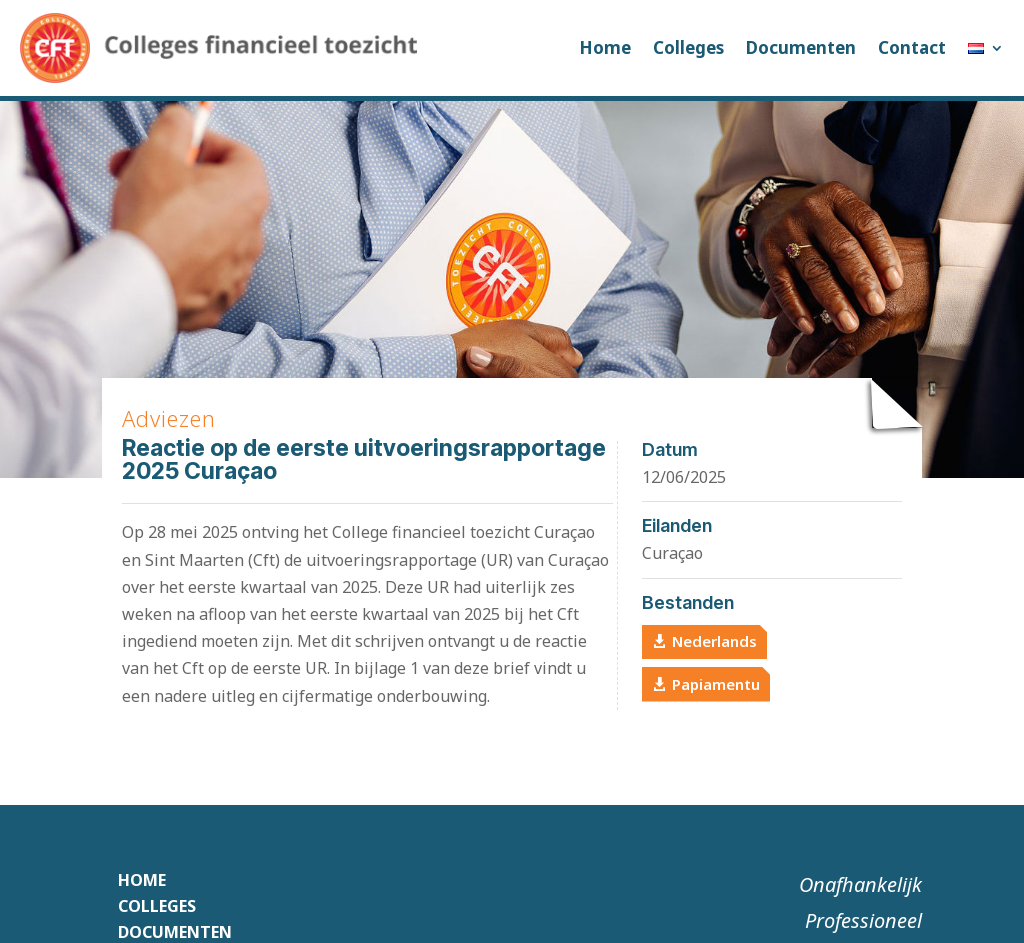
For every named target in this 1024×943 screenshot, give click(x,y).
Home (605, 47)
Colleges (688, 47)
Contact (912, 47)
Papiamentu (716, 684)
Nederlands (714, 641)
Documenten (801, 47)
